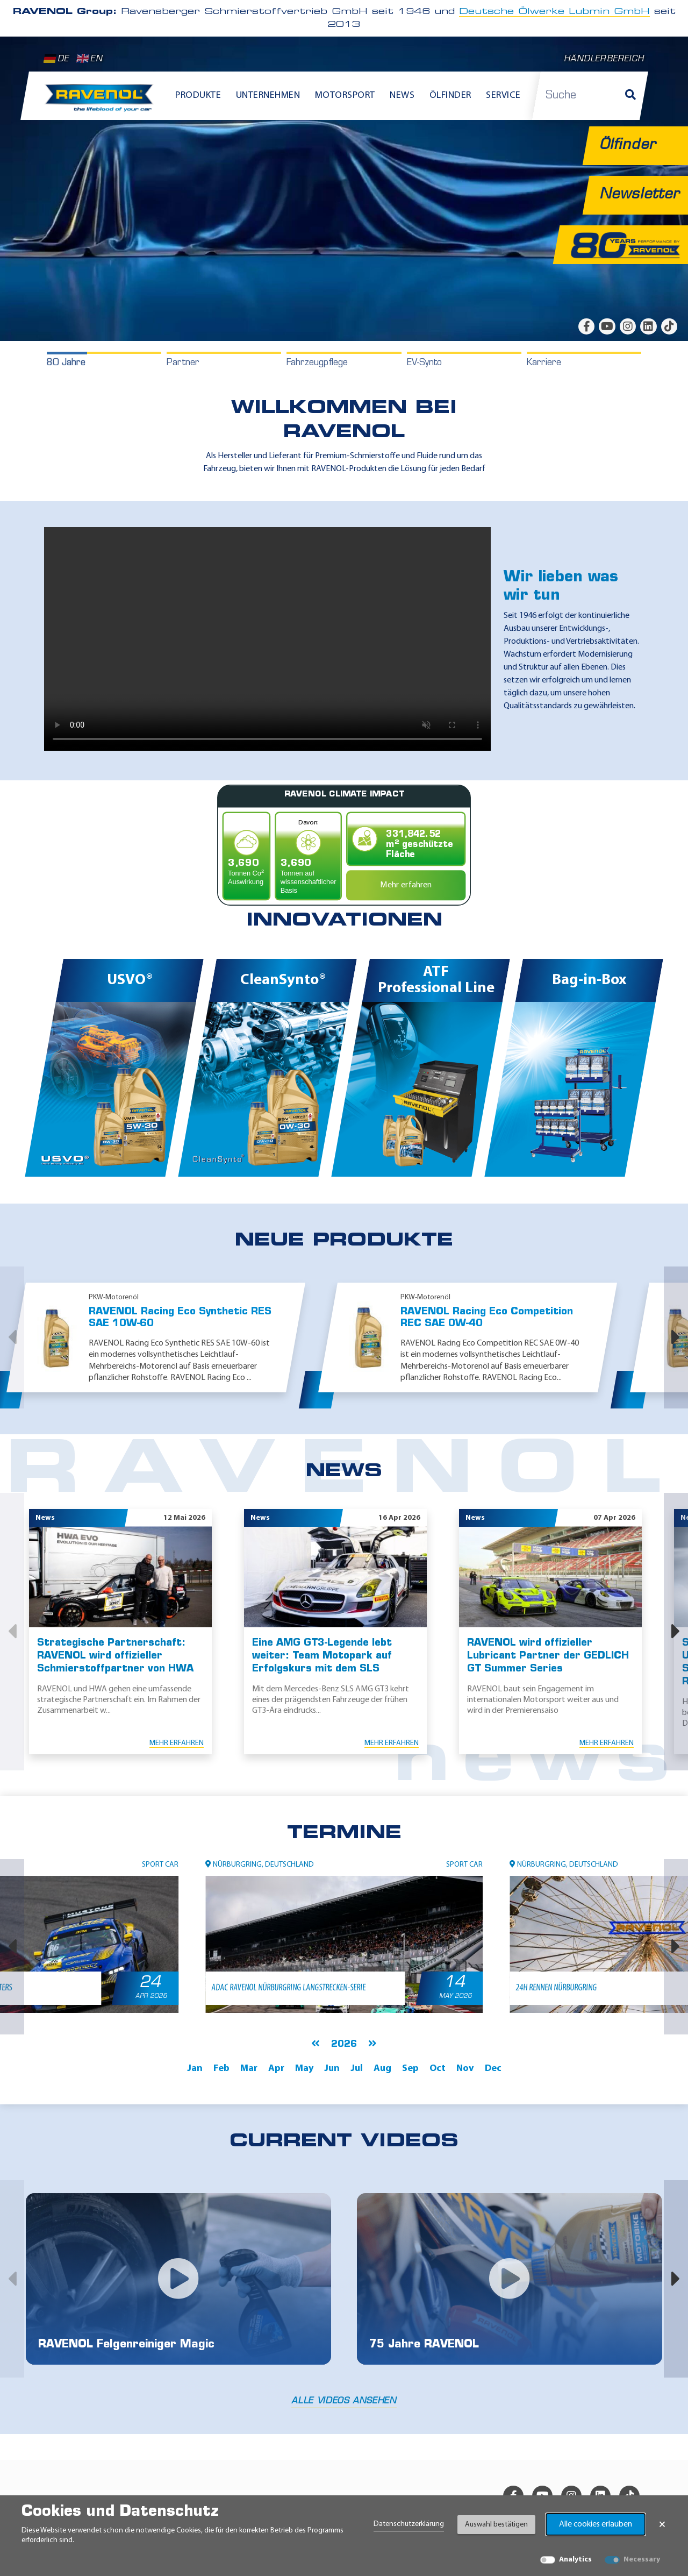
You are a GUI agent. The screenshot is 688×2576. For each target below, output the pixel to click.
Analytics (575, 2560)
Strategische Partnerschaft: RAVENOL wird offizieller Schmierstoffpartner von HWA (115, 1656)
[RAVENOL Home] (102, 102)
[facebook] (586, 326)
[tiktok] (669, 326)
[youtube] (607, 326)
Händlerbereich (604, 59)
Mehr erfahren (406, 885)
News (402, 95)
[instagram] (628, 326)
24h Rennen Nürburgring (555, 1988)
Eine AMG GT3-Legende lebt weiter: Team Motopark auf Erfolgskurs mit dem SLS (322, 1656)
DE (56, 58)
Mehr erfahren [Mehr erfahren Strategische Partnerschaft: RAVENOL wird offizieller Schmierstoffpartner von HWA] (176, 1743)
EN (89, 58)
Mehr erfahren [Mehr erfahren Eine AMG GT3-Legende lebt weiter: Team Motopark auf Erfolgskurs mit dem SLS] (391, 1743)
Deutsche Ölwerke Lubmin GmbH (554, 12)
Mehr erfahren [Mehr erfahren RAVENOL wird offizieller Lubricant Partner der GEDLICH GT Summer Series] (606, 1743)
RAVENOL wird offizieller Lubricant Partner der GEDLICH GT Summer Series (548, 1656)
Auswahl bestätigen (496, 2525)
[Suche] (630, 95)
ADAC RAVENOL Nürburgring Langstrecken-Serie (288, 1988)
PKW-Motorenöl (114, 1297)
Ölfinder (450, 95)
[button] (12, 1337)
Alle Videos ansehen (343, 2401)
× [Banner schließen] (662, 2524)
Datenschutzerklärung (409, 2524)
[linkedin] (648, 326)
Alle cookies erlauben (595, 2524)
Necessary (642, 2560)
